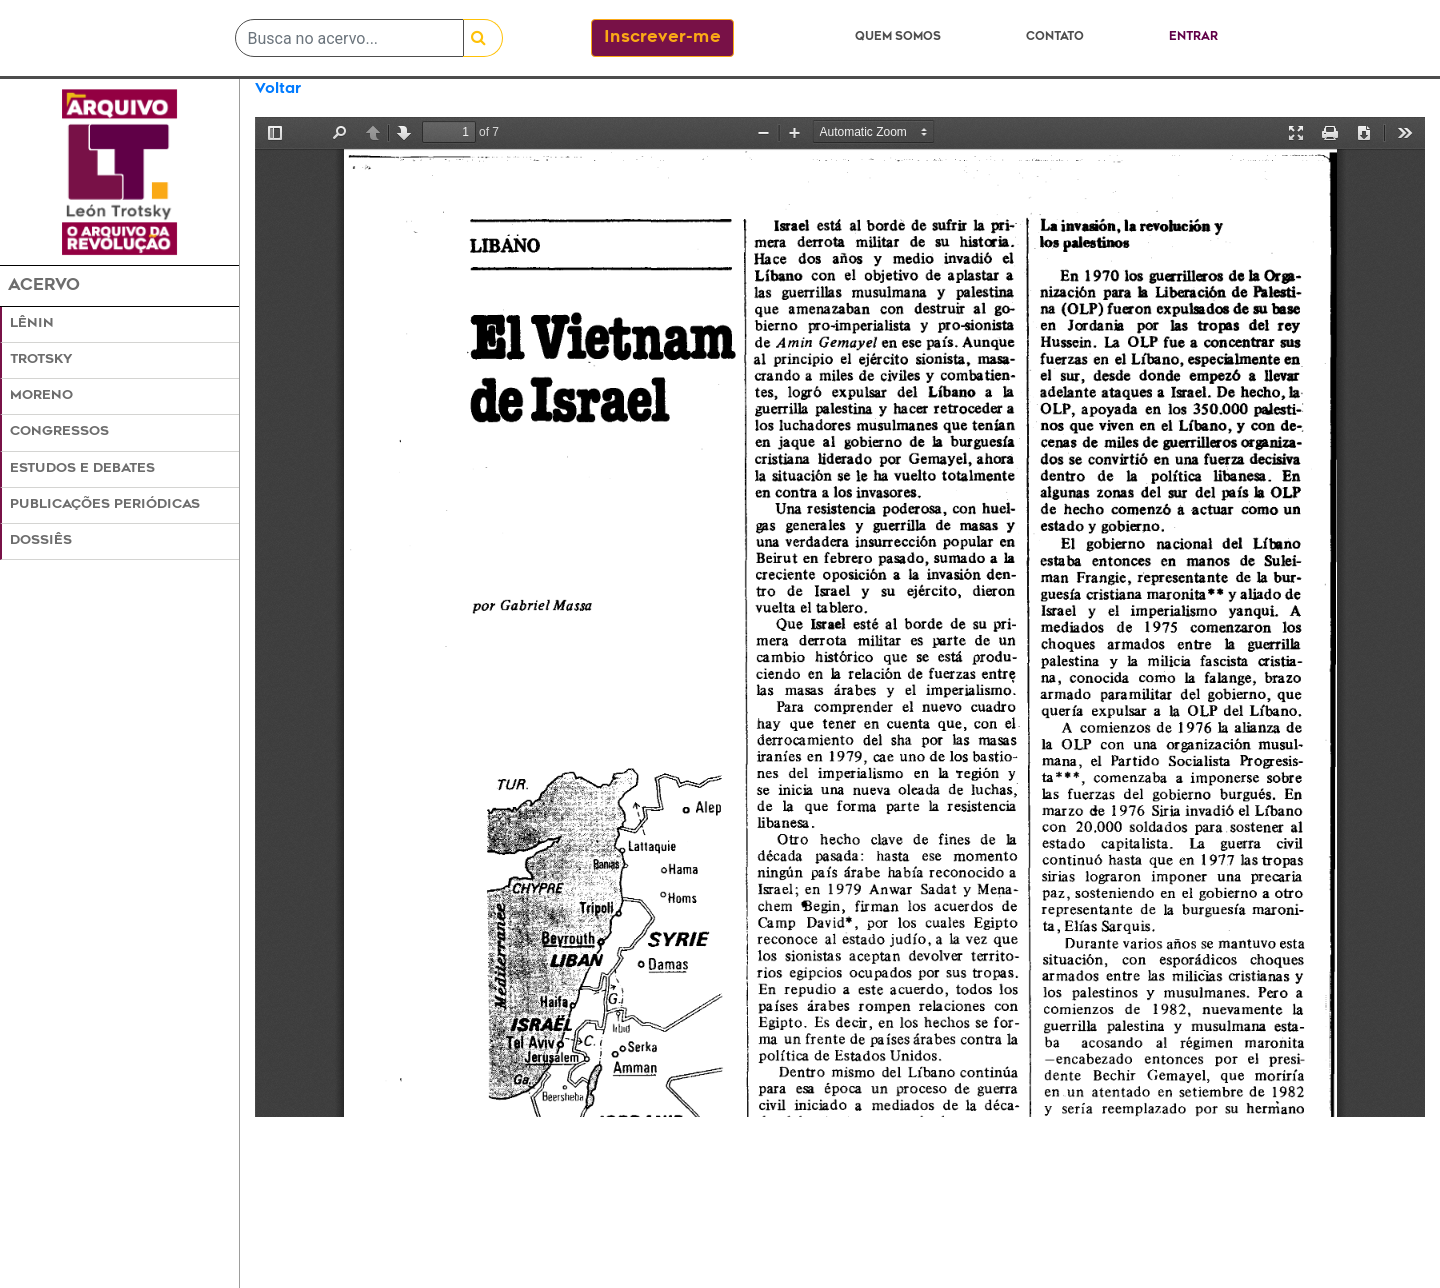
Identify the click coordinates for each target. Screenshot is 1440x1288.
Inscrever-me (662, 38)
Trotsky (41, 360)
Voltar (278, 89)
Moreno (41, 396)
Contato (1055, 37)
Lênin (32, 324)
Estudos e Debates (82, 469)
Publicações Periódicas (105, 505)
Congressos (59, 432)
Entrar (1193, 37)
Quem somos (898, 37)
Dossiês (41, 541)
